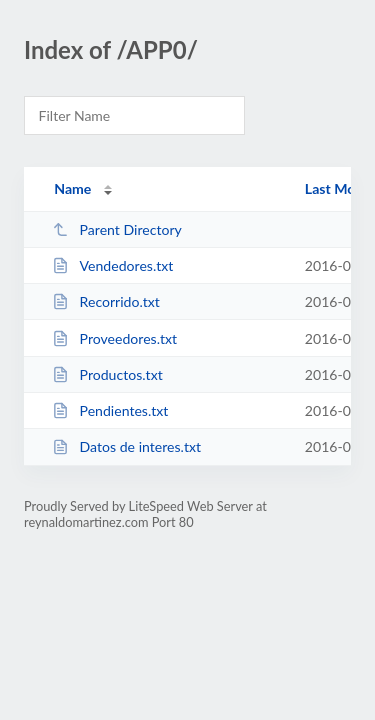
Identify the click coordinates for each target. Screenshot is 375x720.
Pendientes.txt (110, 410)
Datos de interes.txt (126, 446)
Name (72, 188)
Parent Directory (117, 229)
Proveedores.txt (114, 338)
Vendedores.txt (112, 265)
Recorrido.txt (106, 301)
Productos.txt (107, 374)
